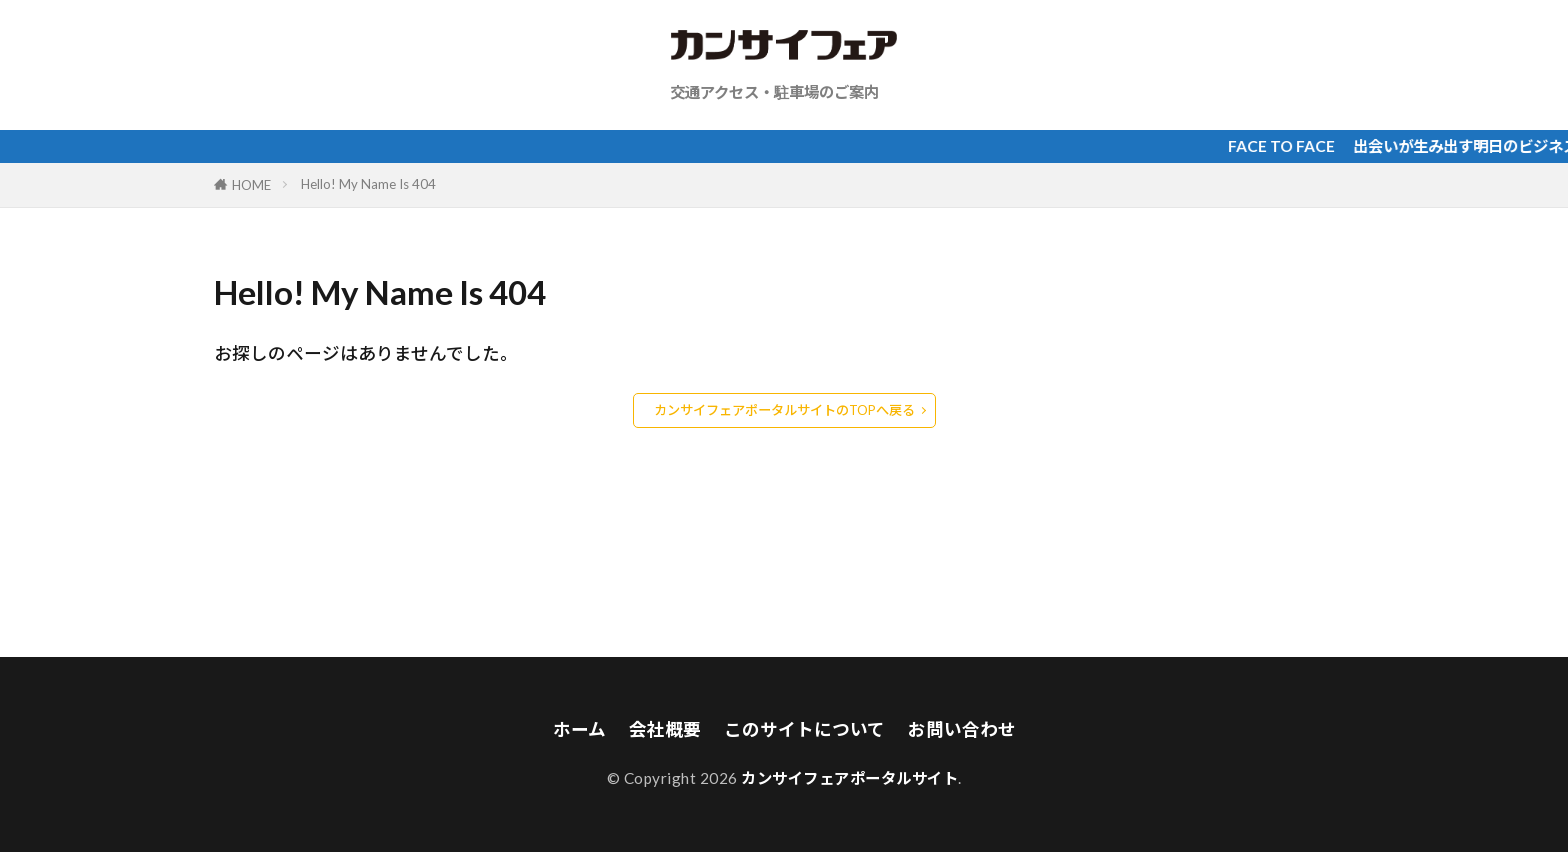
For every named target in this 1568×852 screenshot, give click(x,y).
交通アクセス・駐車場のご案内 (774, 92)
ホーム (579, 729)
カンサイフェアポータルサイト (849, 778)
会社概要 (665, 729)
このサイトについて (804, 729)
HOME (251, 185)
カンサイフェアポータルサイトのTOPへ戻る (784, 410)
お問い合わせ (962, 729)
